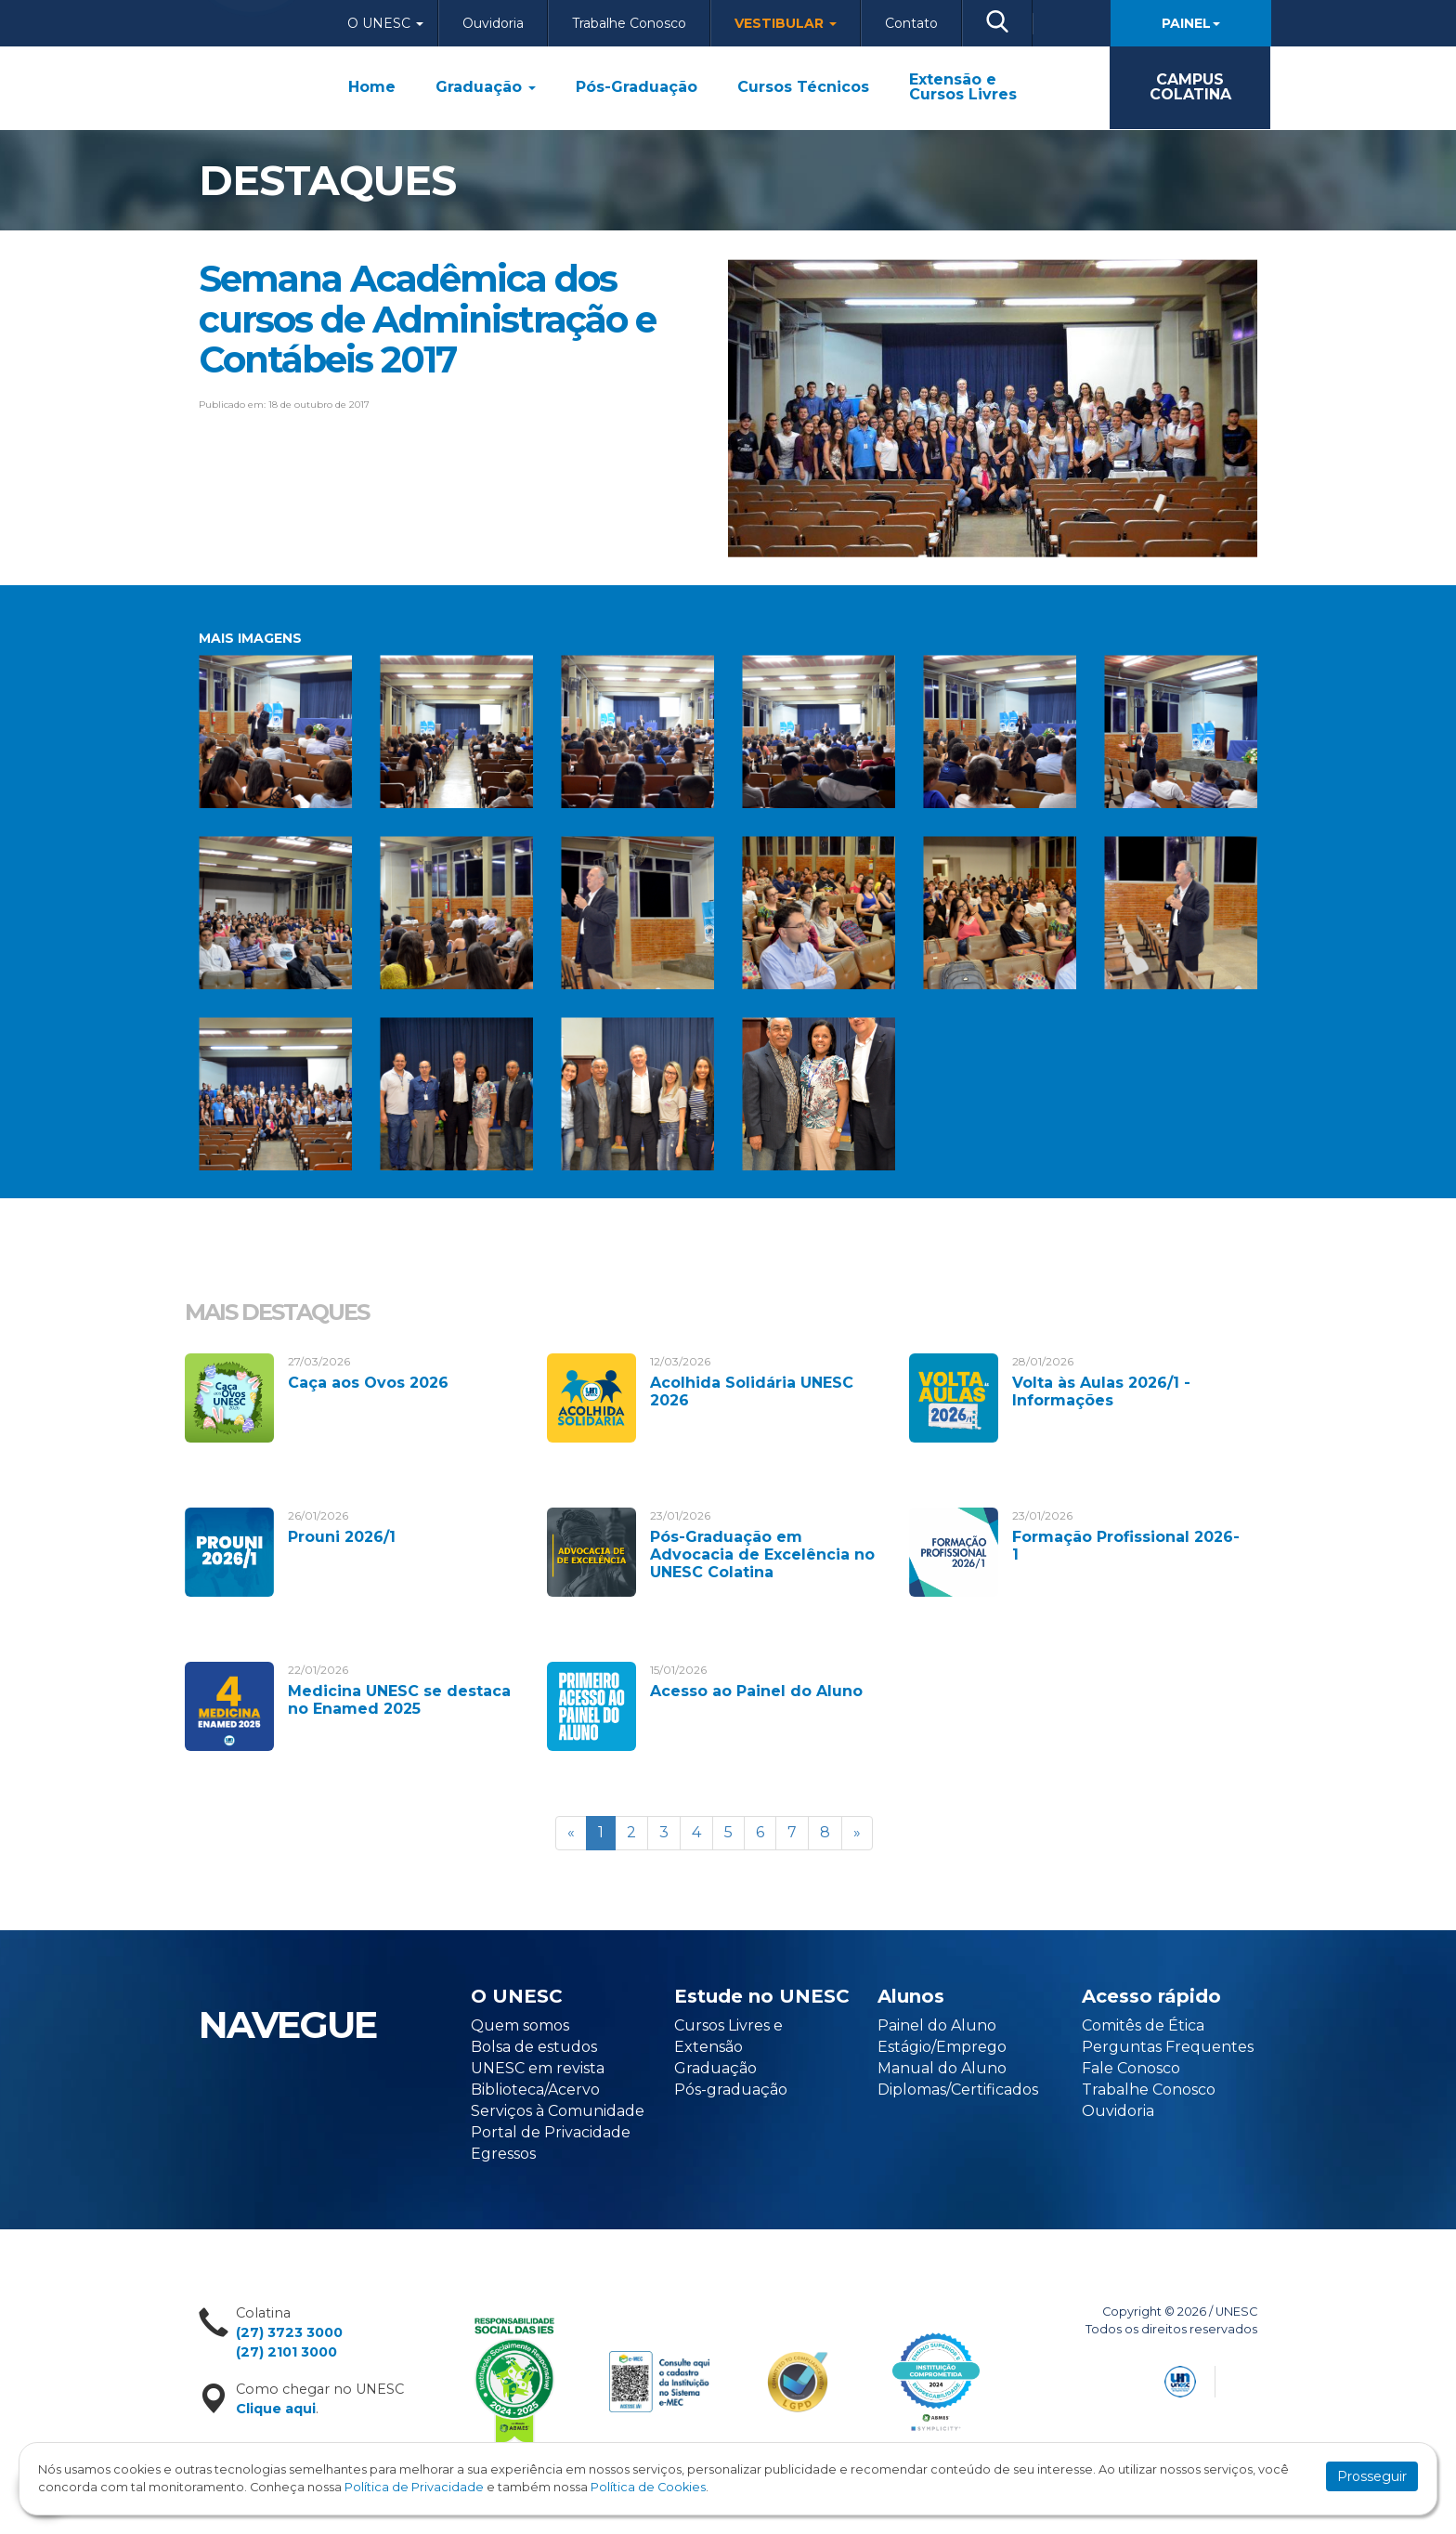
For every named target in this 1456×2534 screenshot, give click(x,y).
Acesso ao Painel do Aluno (756, 1691)
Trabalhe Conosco (629, 23)
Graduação (486, 87)
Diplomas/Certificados (958, 2089)
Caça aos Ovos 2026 (368, 1382)
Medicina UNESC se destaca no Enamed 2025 (399, 1700)
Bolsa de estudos (534, 2047)
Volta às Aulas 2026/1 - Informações (1101, 1391)
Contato (911, 23)
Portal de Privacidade (550, 2132)
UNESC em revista (537, 2068)
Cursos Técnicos (803, 87)
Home (372, 87)
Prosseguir (1372, 2476)
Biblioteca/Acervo (535, 2089)
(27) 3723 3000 (289, 2332)
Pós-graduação (730, 2089)
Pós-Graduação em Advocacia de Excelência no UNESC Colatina (762, 1554)
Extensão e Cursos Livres (963, 87)
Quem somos (520, 2025)
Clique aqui (276, 2408)
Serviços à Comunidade (557, 2111)
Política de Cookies (648, 2487)
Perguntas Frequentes (1168, 2047)
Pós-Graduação (636, 87)
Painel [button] (1191, 23)
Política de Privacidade (414, 2487)
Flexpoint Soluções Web (1245, 2378)
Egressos (503, 2153)
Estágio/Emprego (942, 2047)
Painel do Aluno (937, 2025)
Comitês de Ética (1143, 2025)
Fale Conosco (1131, 2068)
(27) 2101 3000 (286, 2352)
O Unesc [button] (385, 23)
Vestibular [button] (785, 23)
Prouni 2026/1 (342, 1537)
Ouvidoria (493, 23)
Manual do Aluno (942, 2068)
